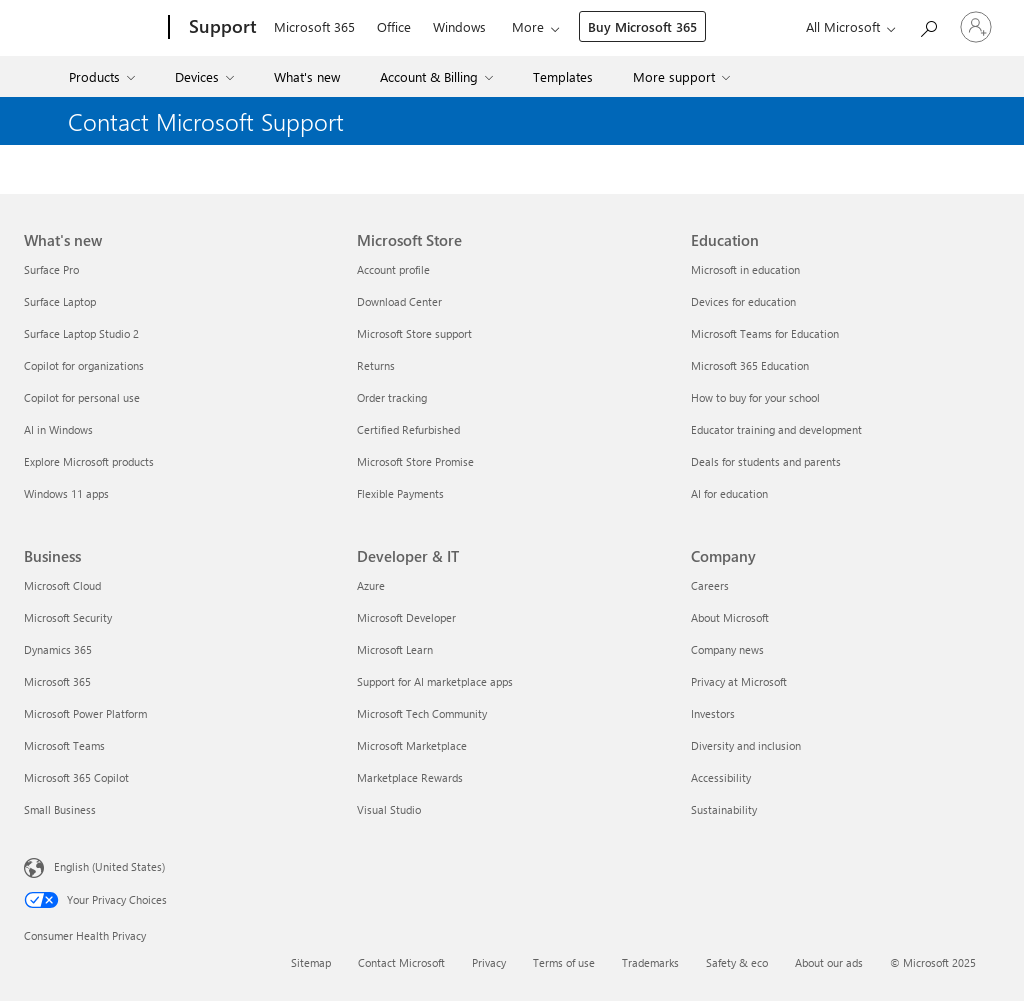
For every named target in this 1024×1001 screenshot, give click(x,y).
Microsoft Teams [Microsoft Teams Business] (64, 745)
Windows (459, 26)
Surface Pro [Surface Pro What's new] (51, 269)
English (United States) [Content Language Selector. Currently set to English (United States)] (109, 866)
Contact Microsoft (401, 962)
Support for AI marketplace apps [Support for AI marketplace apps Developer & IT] (435, 681)
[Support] (221, 28)
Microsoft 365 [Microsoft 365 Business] (57, 681)
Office (394, 26)
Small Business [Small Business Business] (60, 809)
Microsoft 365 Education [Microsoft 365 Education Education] (750, 365)
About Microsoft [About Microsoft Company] (730, 617)
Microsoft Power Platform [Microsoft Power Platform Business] (85, 713)
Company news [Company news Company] (727, 649)
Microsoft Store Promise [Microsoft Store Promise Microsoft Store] (415, 461)
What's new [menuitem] (307, 76)
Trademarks (650, 962)
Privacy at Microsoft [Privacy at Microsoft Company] (739, 681)
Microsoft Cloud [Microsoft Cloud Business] (62, 585)
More (528, 26)
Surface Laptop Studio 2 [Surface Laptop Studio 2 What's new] (81, 333)
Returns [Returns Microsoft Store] (376, 365)
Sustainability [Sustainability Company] (724, 809)
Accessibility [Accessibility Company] (721, 777)
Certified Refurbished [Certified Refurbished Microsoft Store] (408, 429)
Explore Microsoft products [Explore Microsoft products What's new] (89, 461)
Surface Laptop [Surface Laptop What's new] (60, 301)
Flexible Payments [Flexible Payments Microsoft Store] (400, 493)
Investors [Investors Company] (713, 713)
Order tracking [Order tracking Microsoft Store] (392, 397)
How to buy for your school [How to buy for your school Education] (755, 397)
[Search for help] (928, 25)
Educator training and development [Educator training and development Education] (776, 429)
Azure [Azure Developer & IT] (371, 585)
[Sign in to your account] (976, 27)
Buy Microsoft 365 (642, 26)
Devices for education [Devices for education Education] (743, 301)
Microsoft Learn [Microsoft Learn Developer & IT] (395, 649)
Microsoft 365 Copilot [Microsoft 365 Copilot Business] (76, 777)
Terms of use (564, 962)
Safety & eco (737, 962)
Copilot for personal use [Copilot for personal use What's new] (82, 397)
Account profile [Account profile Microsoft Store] (393, 269)
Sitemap (311, 962)
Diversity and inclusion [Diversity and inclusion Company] (746, 745)
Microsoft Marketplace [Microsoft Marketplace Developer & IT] (412, 745)
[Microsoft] (92, 28)
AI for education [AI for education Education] (729, 493)
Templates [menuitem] (563, 76)
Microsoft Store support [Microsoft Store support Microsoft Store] (414, 333)
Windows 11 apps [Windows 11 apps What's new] (66, 493)
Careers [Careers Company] (710, 585)
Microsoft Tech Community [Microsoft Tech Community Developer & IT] (422, 713)
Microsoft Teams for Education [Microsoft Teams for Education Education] (765, 333)
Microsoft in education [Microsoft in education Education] (745, 269)
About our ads (829, 962)
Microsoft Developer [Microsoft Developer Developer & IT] (406, 617)
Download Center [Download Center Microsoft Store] (399, 301)
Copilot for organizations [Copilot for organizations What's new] (84, 365)
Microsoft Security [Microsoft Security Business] (68, 617)
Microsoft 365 (314, 26)
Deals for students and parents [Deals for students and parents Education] (766, 461)
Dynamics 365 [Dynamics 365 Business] (58, 649)
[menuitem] (104, 76)
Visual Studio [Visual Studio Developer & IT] (389, 809)
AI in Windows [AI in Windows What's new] (58, 429)
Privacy (489, 962)
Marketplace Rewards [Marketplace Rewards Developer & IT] (410, 777)
